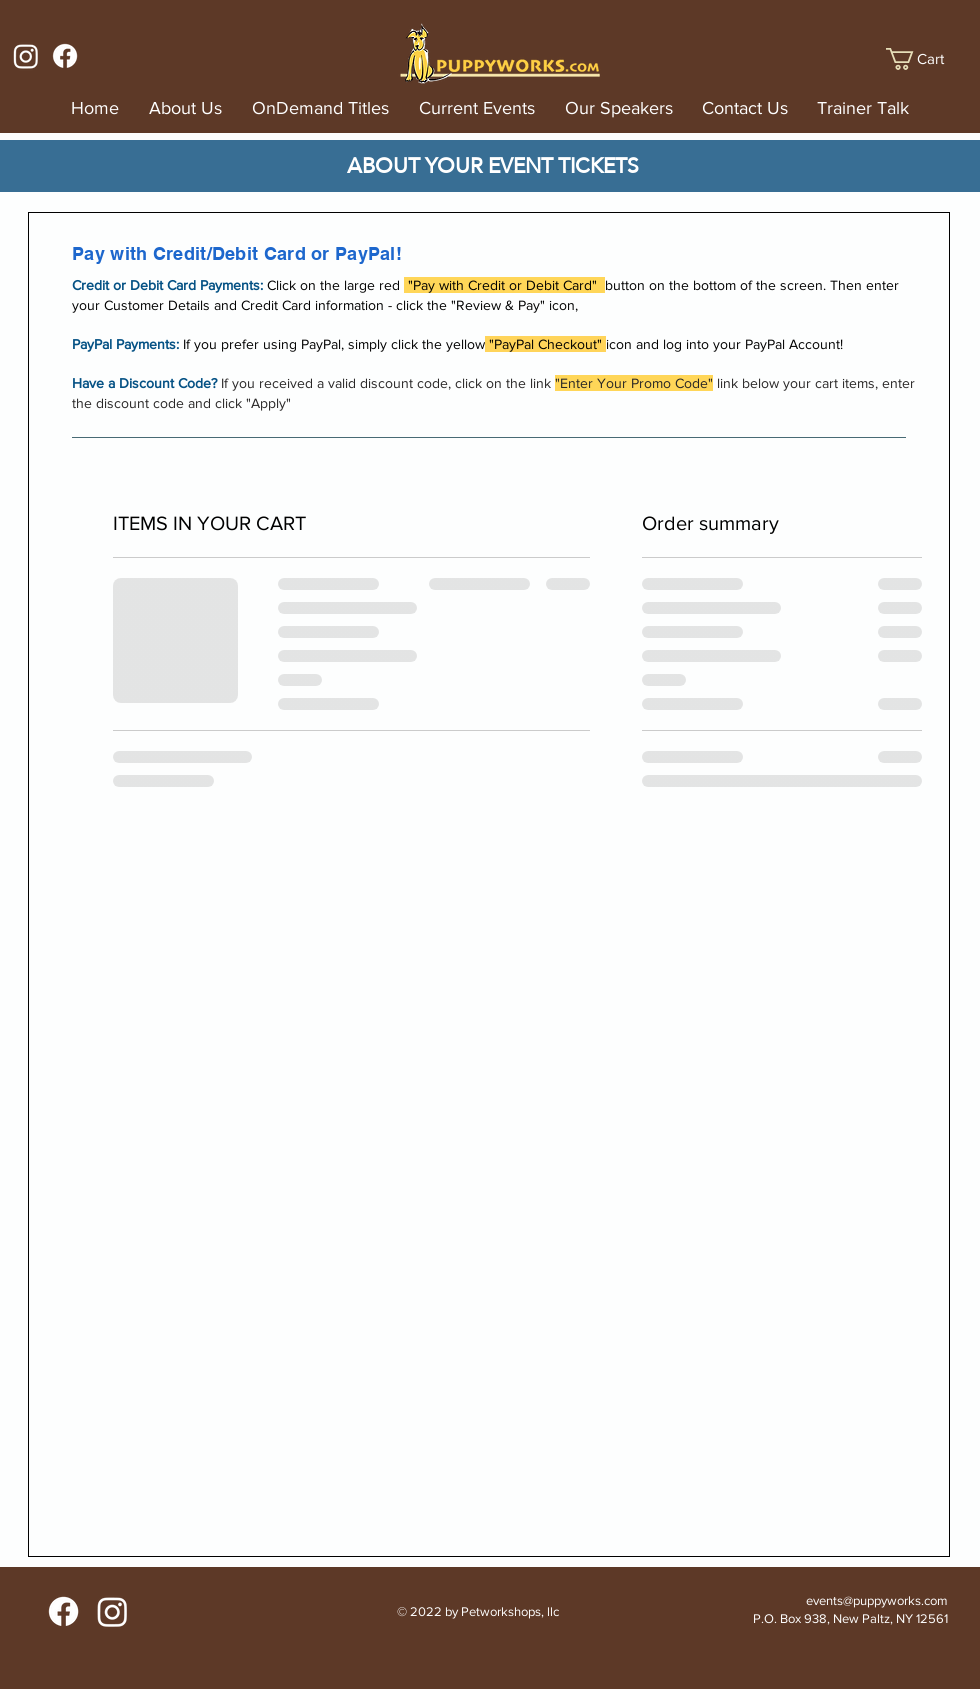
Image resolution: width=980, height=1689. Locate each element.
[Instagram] (26, 56)
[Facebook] (65, 56)
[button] (927, 59)
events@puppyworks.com (877, 1600)
